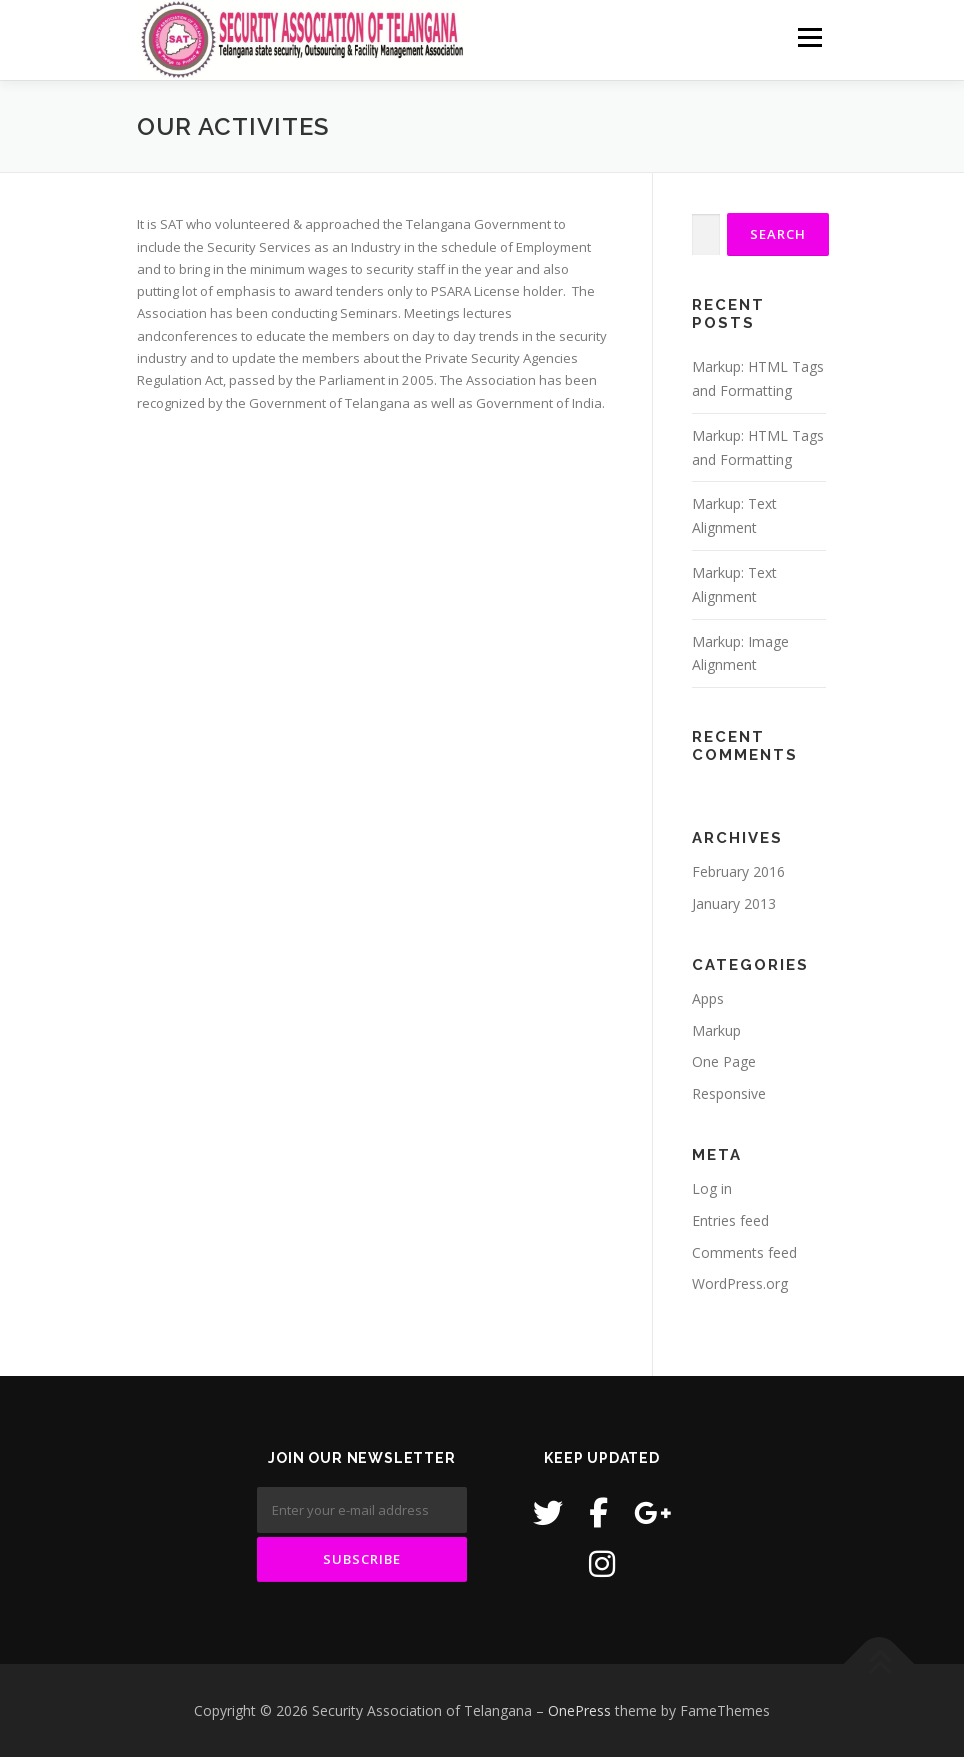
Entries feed (730, 1220)
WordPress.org (740, 1283)
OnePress (579, 1710)
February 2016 (738, 871)
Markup (716, 1030)
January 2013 (734, 903)
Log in (712, 1188)
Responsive (729, 1093)
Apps (708, 998)
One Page (724, 1061)
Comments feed (744, 1252)
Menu (809, 37)
